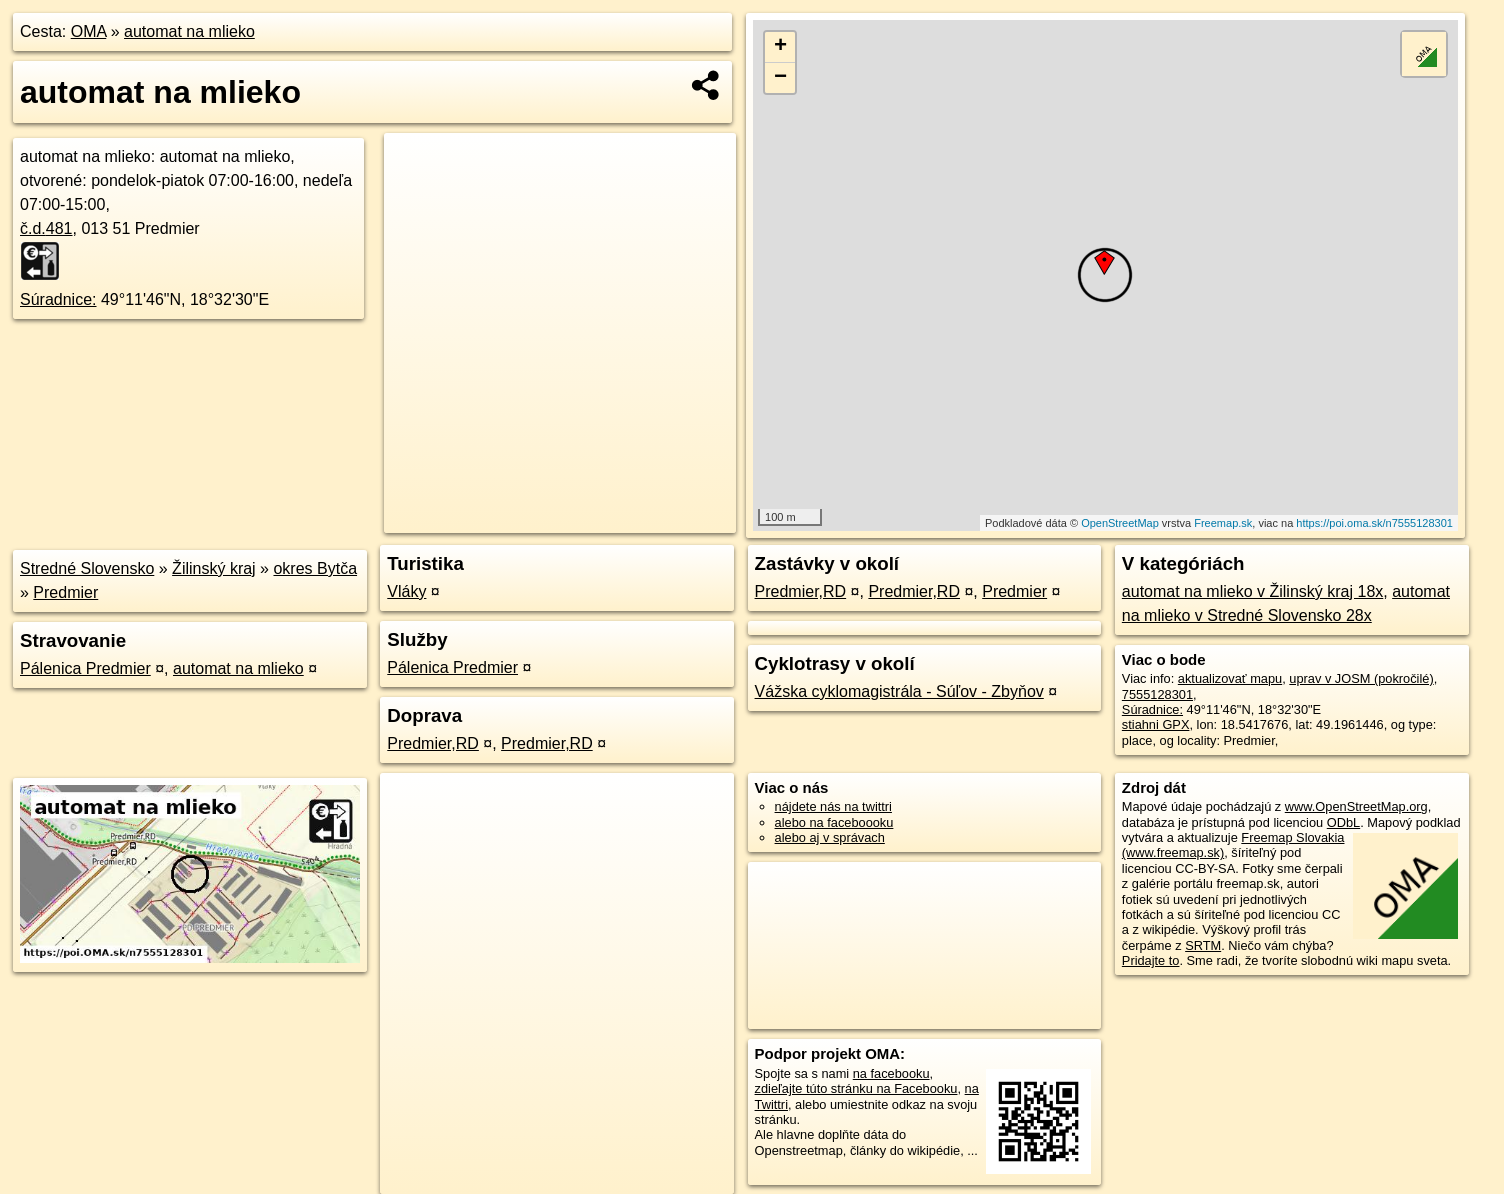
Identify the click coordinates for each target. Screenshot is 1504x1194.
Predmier (65, 592)
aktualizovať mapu (1230, 678)
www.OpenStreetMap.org (1356, 806)
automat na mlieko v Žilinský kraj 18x (1252, 591)
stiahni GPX (1156, 724)
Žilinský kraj (214, 568)
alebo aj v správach (830, 837)
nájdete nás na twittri (833, 806)
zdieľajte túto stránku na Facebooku (856, 1088)
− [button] (780, 78)
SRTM (1203, 945)
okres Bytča (315, 568)
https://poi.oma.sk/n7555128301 (1374, 523)
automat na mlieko (189, 31)
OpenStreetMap (1120, 523)
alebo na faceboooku (834, 822)
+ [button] (780, 47)
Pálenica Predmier (85, 668)
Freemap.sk (1223, 523)
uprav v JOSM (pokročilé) (1361, 678)
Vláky (406, 591)
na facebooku (891, 1073)
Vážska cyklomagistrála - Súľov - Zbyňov (899, 691)
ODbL (1343, 822)
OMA (89, 31)
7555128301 (1157, 694)
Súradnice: (58, 299)
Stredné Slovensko (87, 568)
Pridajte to (1151, 960)
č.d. (46, 228)
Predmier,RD (433, 743)
